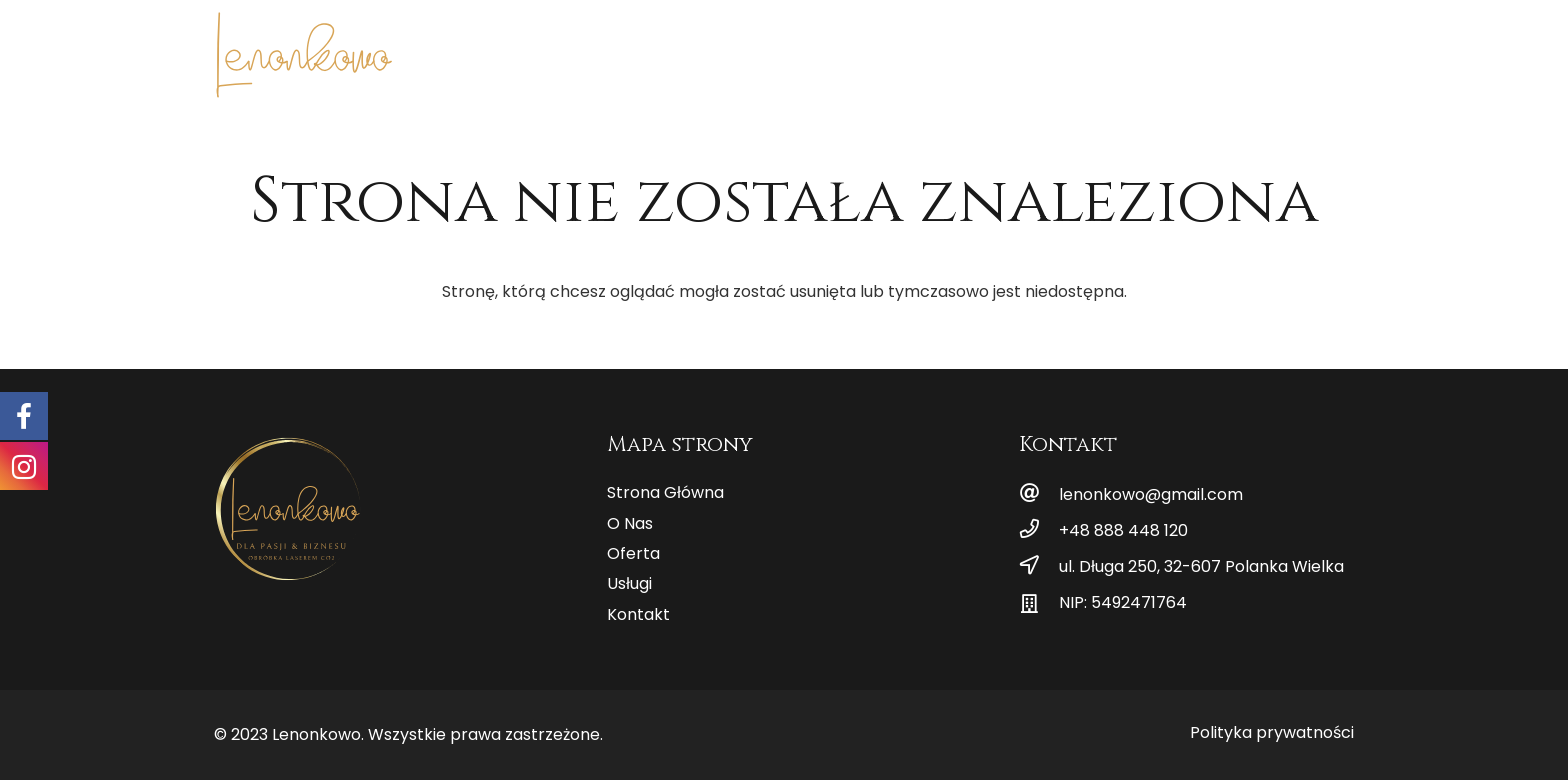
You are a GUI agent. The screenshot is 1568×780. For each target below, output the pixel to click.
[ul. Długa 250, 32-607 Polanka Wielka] (1039, 567)
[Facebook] (1306, 50)
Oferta (633, 553)
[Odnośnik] (304, 55)
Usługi (629, 583)
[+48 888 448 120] (1039, 531)
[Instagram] (1338, 50)
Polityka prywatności (1272, 732)
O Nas (630, 523)
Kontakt (638, 614)
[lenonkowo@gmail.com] (1039, 495)
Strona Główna (665, 492)
